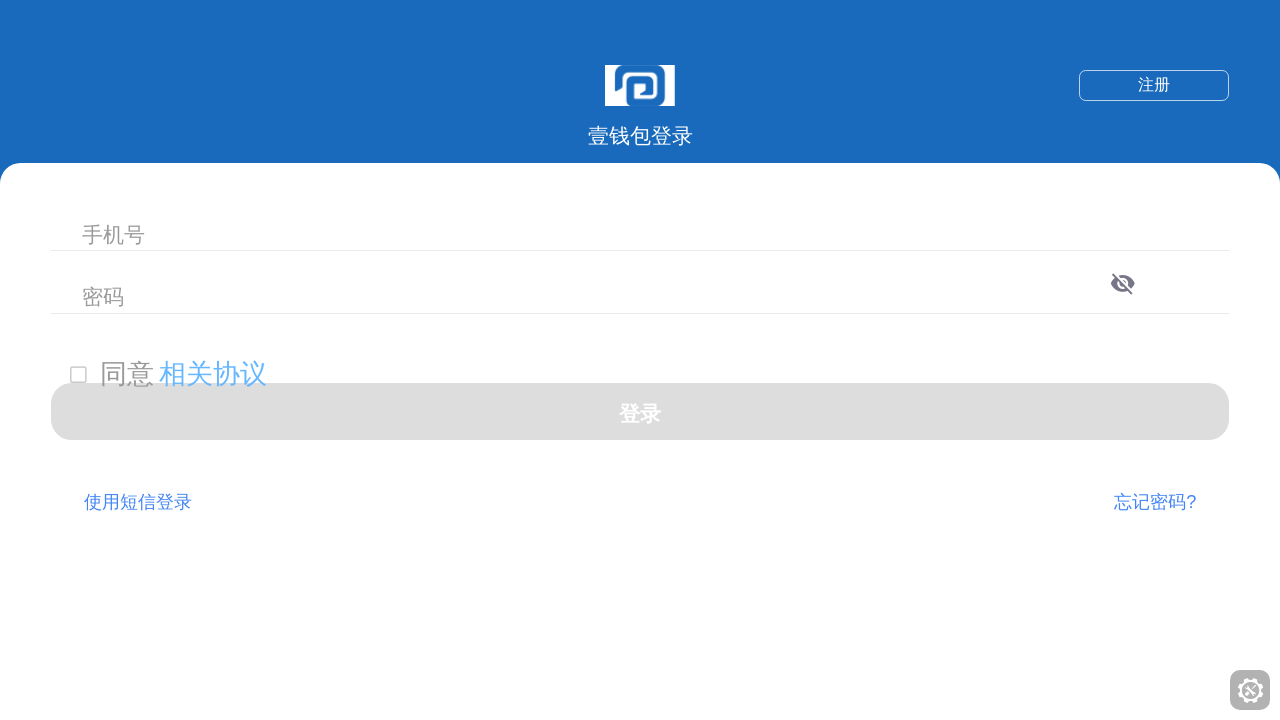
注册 (1154, 84)
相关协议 (213, 374)
